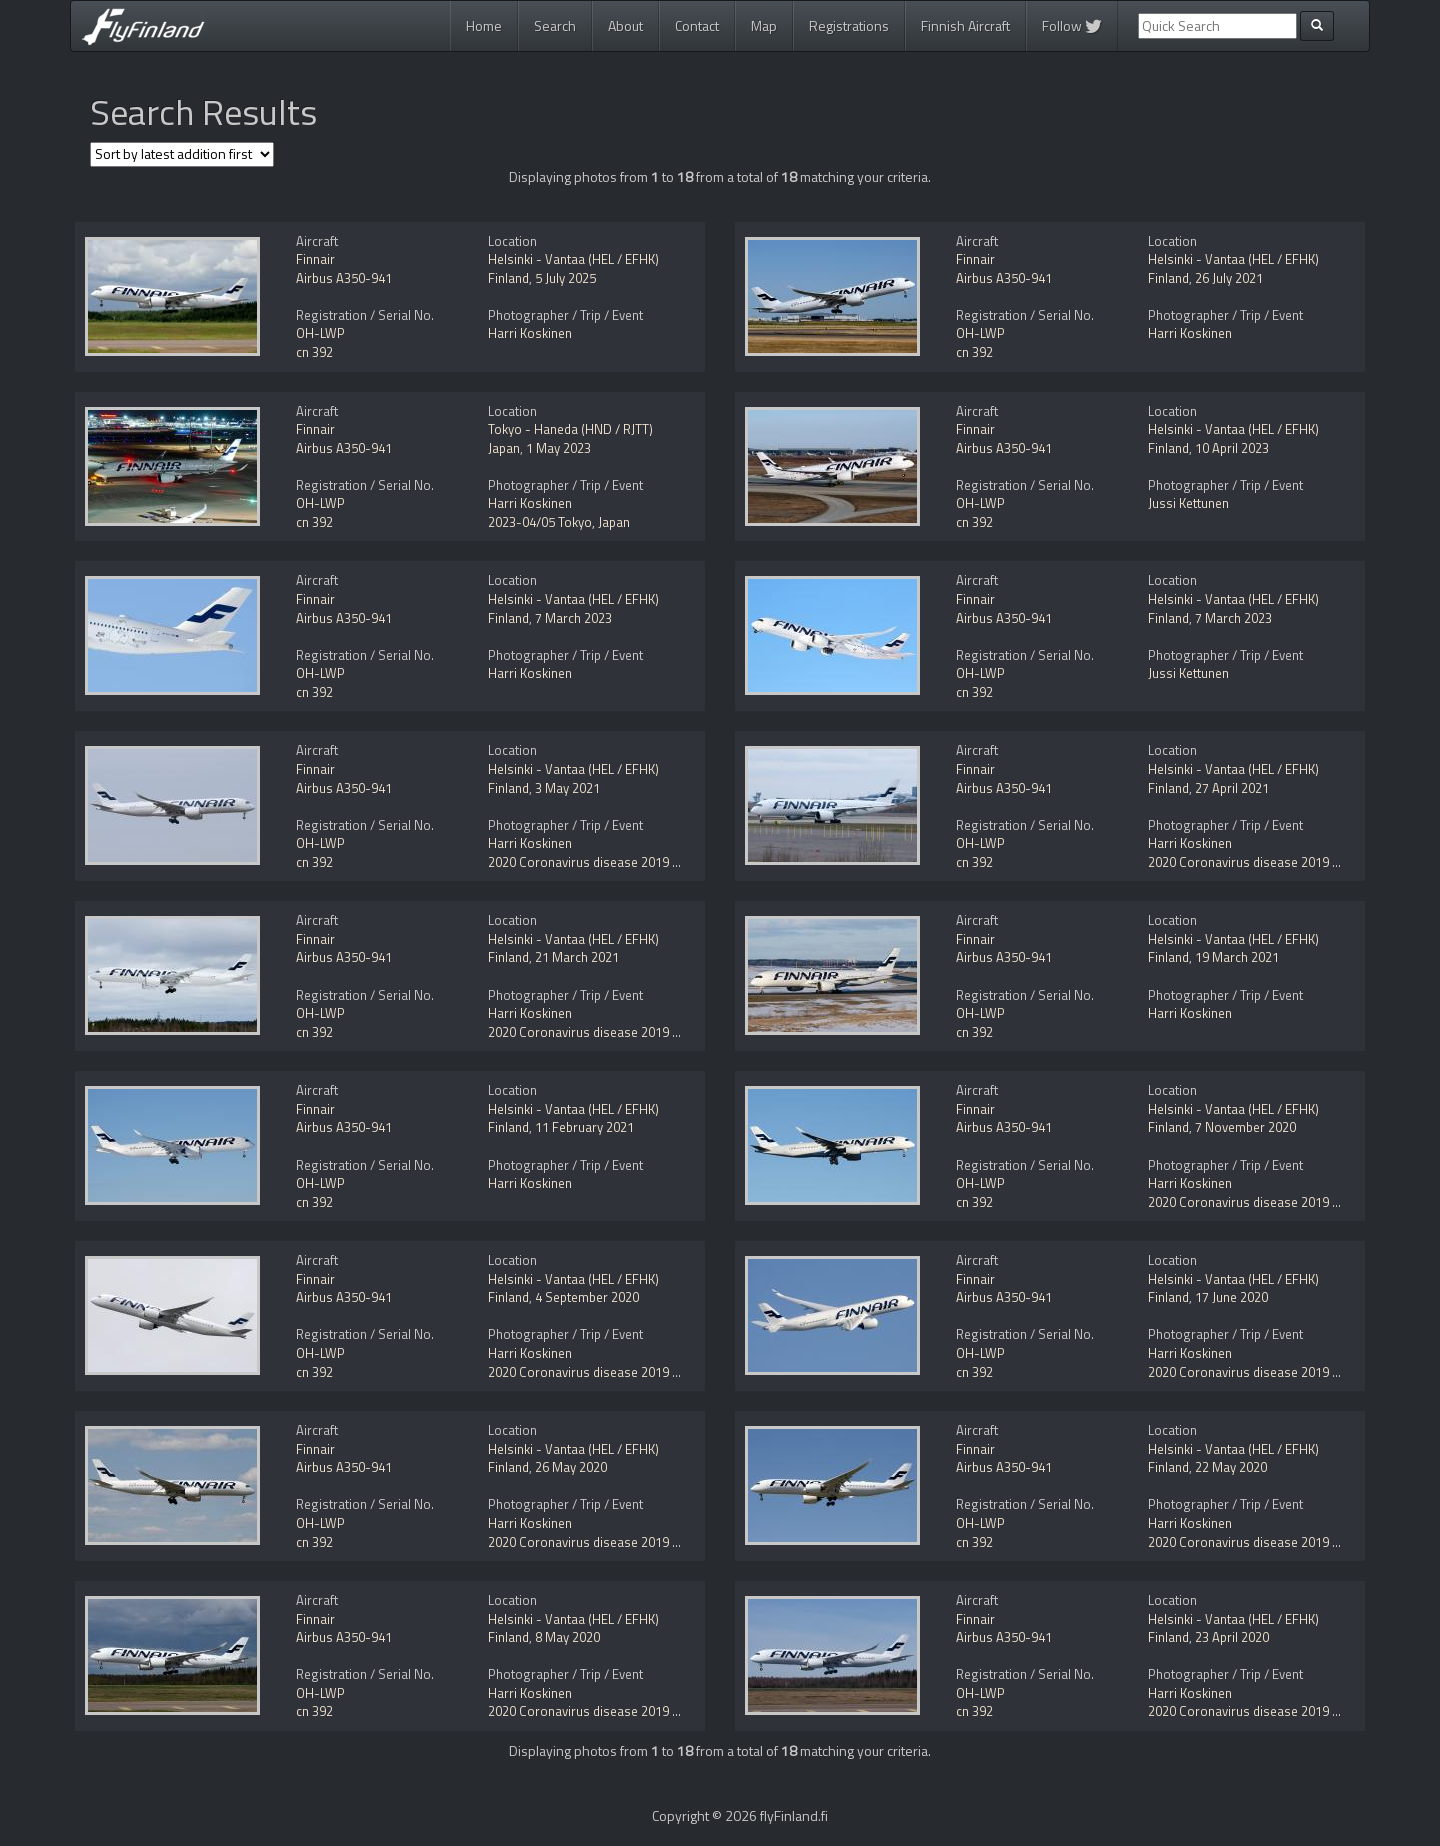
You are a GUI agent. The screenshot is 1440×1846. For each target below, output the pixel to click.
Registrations (849, 25)
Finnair (315, 259)
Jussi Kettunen (1188, 503)
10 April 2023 (1232, 448)
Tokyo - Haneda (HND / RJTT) (570, 429)
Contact (697, 25)
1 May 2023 (558, 448)
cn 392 (314, 352)
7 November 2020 (1245, 1127)
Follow (1072, 25)
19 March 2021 (1237, 957)
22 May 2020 (1231, 1467)
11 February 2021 (584, 1127)
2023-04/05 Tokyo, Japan (559, 522)
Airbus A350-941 (344, 278)
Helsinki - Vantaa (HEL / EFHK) (573, 259)
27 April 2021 (1232, 788)
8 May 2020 (567, 1637)
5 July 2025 (565, 278)
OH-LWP (320, 333)
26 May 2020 (571, 1467)
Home (484, 25)
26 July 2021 (1229, 278)
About (625, 25)
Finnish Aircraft (965, 25)
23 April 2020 (1232, 1637)
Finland (508, 278)
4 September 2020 (587, 1297)
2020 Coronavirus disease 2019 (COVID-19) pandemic (641, 862)
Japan (504, 448)
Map (764, 25)
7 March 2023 (573, 618)
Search (555, 25)
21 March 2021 (577, 957)
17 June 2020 (1231, 1297)
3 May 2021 (567, 788)
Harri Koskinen (530, 333)
